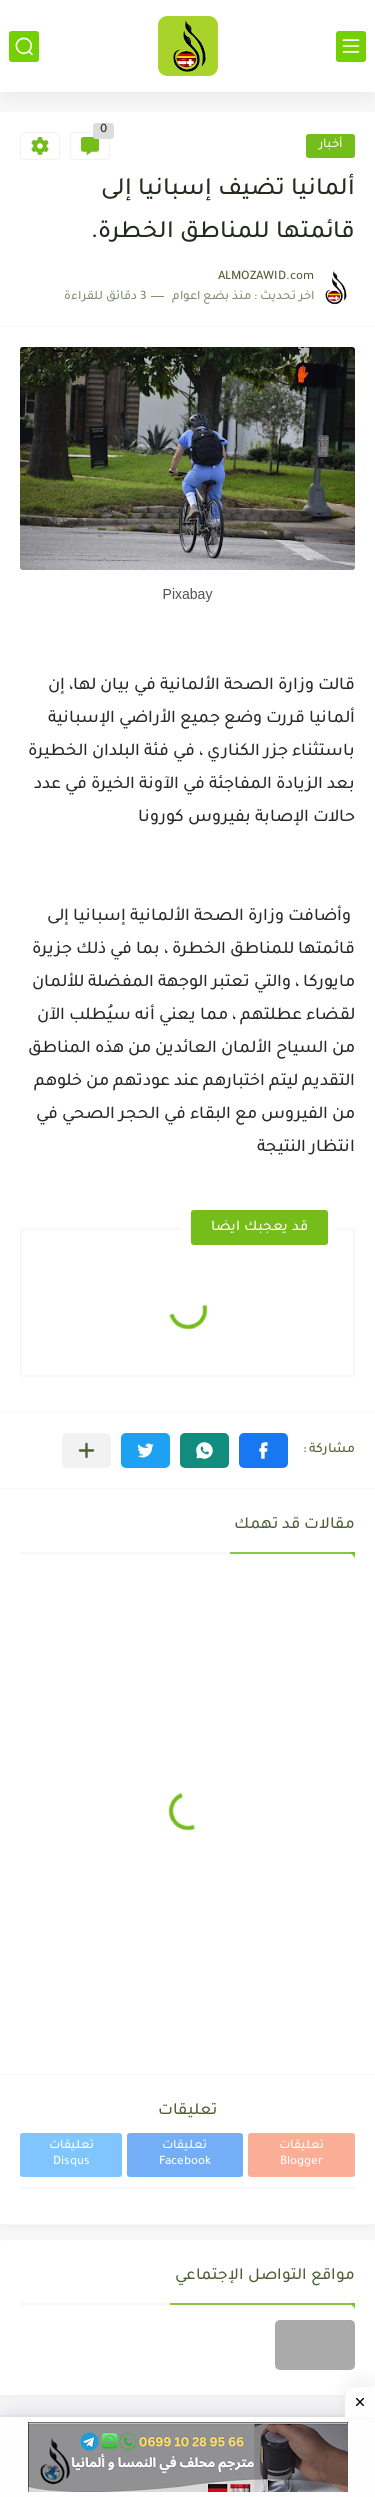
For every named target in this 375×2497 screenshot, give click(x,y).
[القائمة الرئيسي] (351, 46)
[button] (263, 1450)
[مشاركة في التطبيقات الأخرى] (86, 1450)
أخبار (330, 145)
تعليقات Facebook (185, 2154)
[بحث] (24, 46)
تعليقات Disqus (71, 2154)
